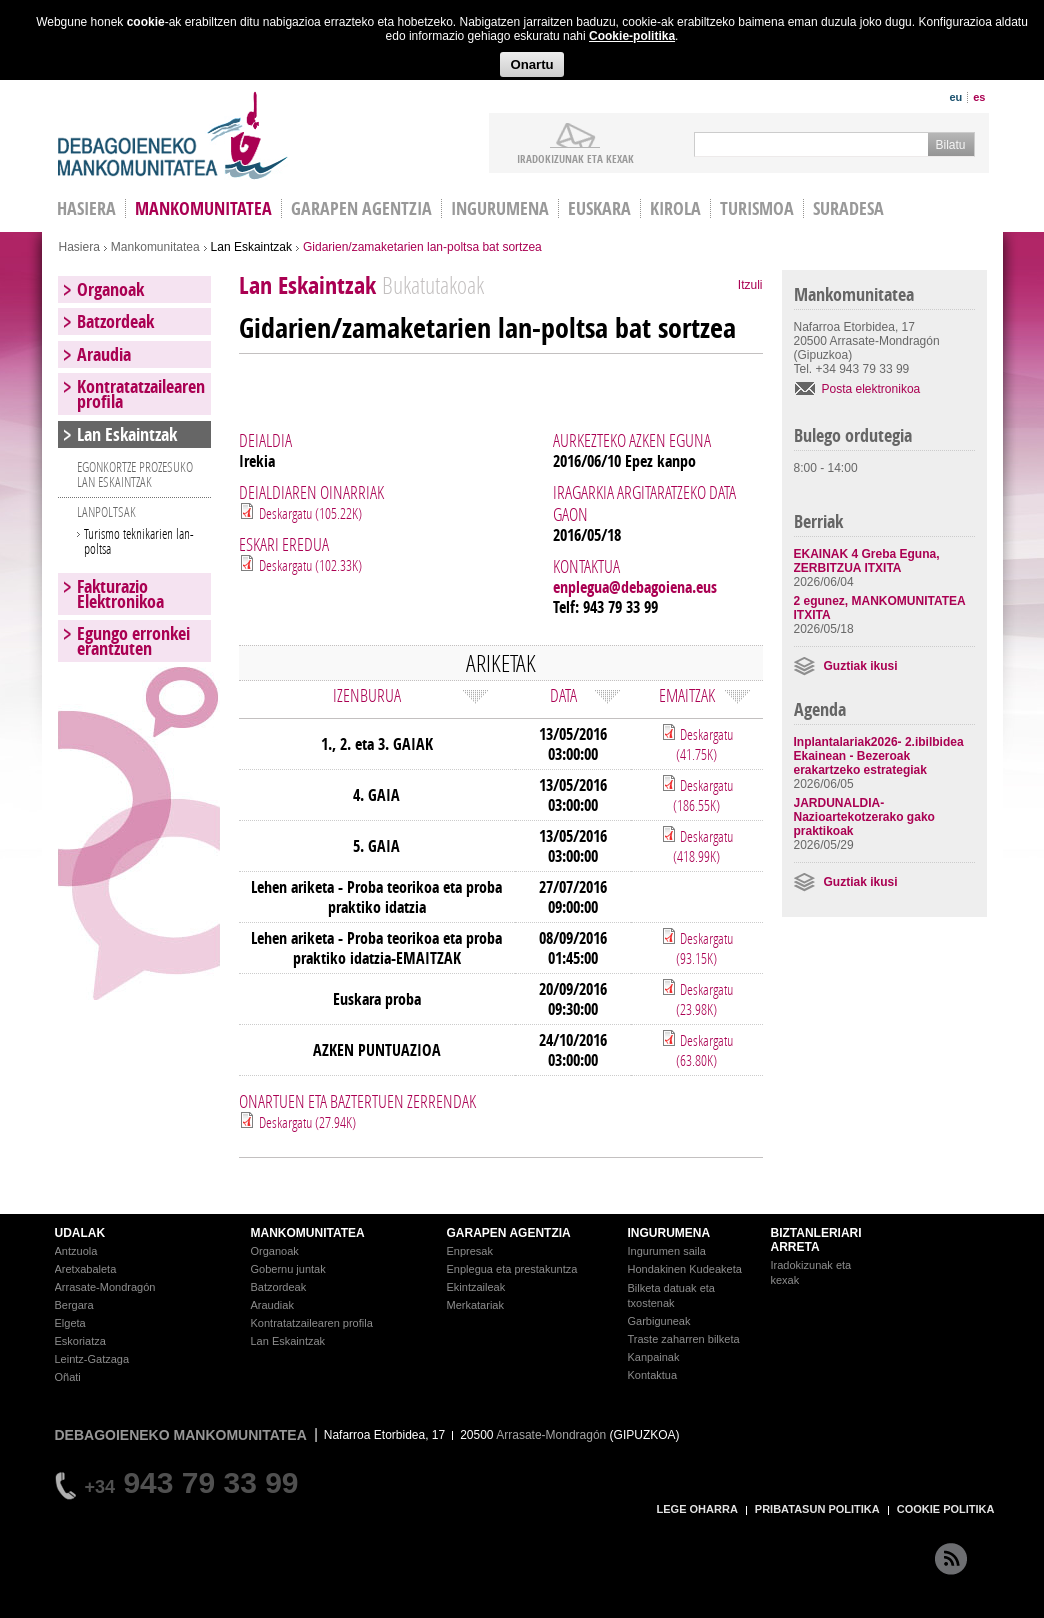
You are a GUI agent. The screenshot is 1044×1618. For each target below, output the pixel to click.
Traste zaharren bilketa (684, 1339)
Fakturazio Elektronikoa (120, 594)
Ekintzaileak (476, 1287)
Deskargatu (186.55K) (703, 795)
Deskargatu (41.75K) (704, 744)
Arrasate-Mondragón (105, 1287)
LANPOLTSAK (106, 511)
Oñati (68, 1377)
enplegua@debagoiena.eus (635, 587)
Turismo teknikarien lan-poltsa (139, 541)
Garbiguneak (659, 1321)
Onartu (531, 64)
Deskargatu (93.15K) (704, 948)
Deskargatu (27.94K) (307, 1122)
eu (955, 97)
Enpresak (470, 1251)
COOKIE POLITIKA (946, 1509)
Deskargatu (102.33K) (310, 565)
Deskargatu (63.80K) (704, 1050)
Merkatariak (475, 1305)
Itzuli (750, 285)
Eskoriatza (80, 1341)
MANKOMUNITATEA (308, 1233)
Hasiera (79, 247)
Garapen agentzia (361, 208)
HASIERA (86, 208)
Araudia (104, 354)
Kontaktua (653, 1375)
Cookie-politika (632, 36)
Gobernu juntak (288, 1269)
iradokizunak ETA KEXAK (575, 158)
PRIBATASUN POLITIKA (817, 1509)
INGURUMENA (669, 1233)
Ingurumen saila (667, 1251)
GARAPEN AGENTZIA (509, 1233)
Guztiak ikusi (861, 666)
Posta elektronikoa (871, 389)
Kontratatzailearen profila (141, 394)
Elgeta (70, 1323)
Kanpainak (654, 1357)
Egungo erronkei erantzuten (133, 641)
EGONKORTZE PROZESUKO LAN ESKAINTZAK (135, 474)
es (979, 97)
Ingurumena (500, 208)
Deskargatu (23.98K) (704, 999)
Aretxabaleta (86, 1269)
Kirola (675, 208)
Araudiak (272, 1305)
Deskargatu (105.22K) (310, 513)
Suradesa (848, 208)
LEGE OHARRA (697, 1509)
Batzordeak (115, 321)
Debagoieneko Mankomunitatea (173, 135)
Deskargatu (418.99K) (703, 846)
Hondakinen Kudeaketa (685, 1269)
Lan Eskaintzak (251, 247)
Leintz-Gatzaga (92, 1359)
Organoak (110, 289)
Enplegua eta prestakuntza (512, 1269)
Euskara (599, 208)
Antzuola (76, 1251)
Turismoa (757, 208)
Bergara (74, 1305)
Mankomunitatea (203, 208)
